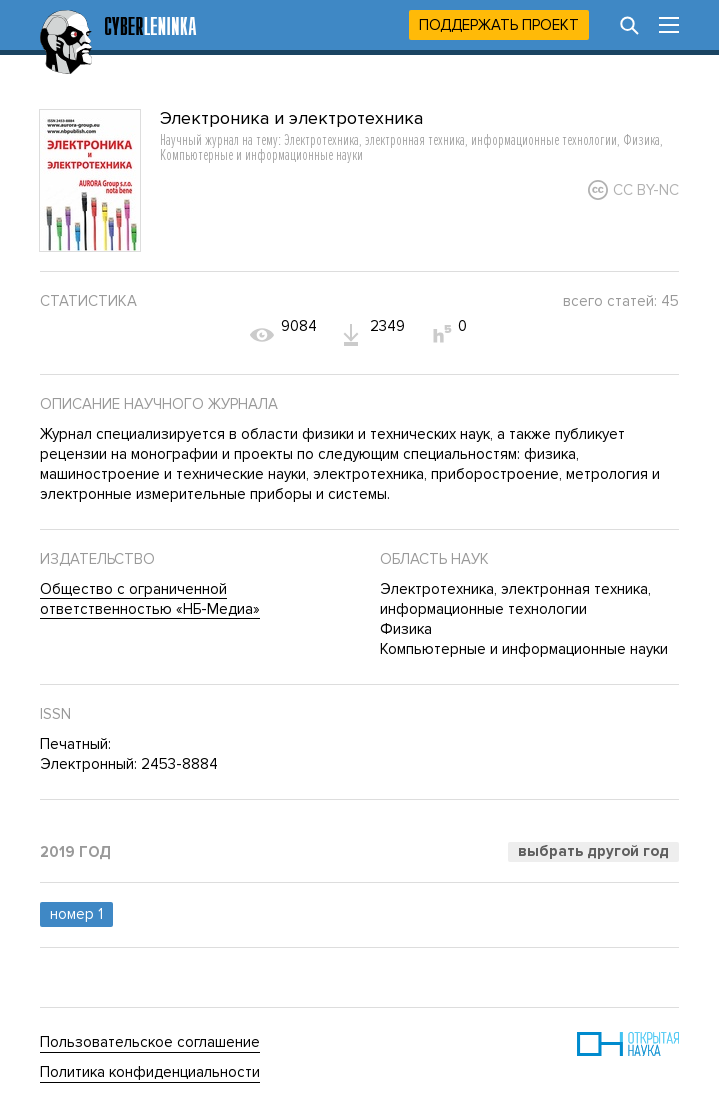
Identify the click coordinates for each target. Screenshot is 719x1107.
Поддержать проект (499, 25)
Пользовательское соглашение (150, 1042)
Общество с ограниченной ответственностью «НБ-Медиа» (150, 599)
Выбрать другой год (593, 851)
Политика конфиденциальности (150, 1072)
